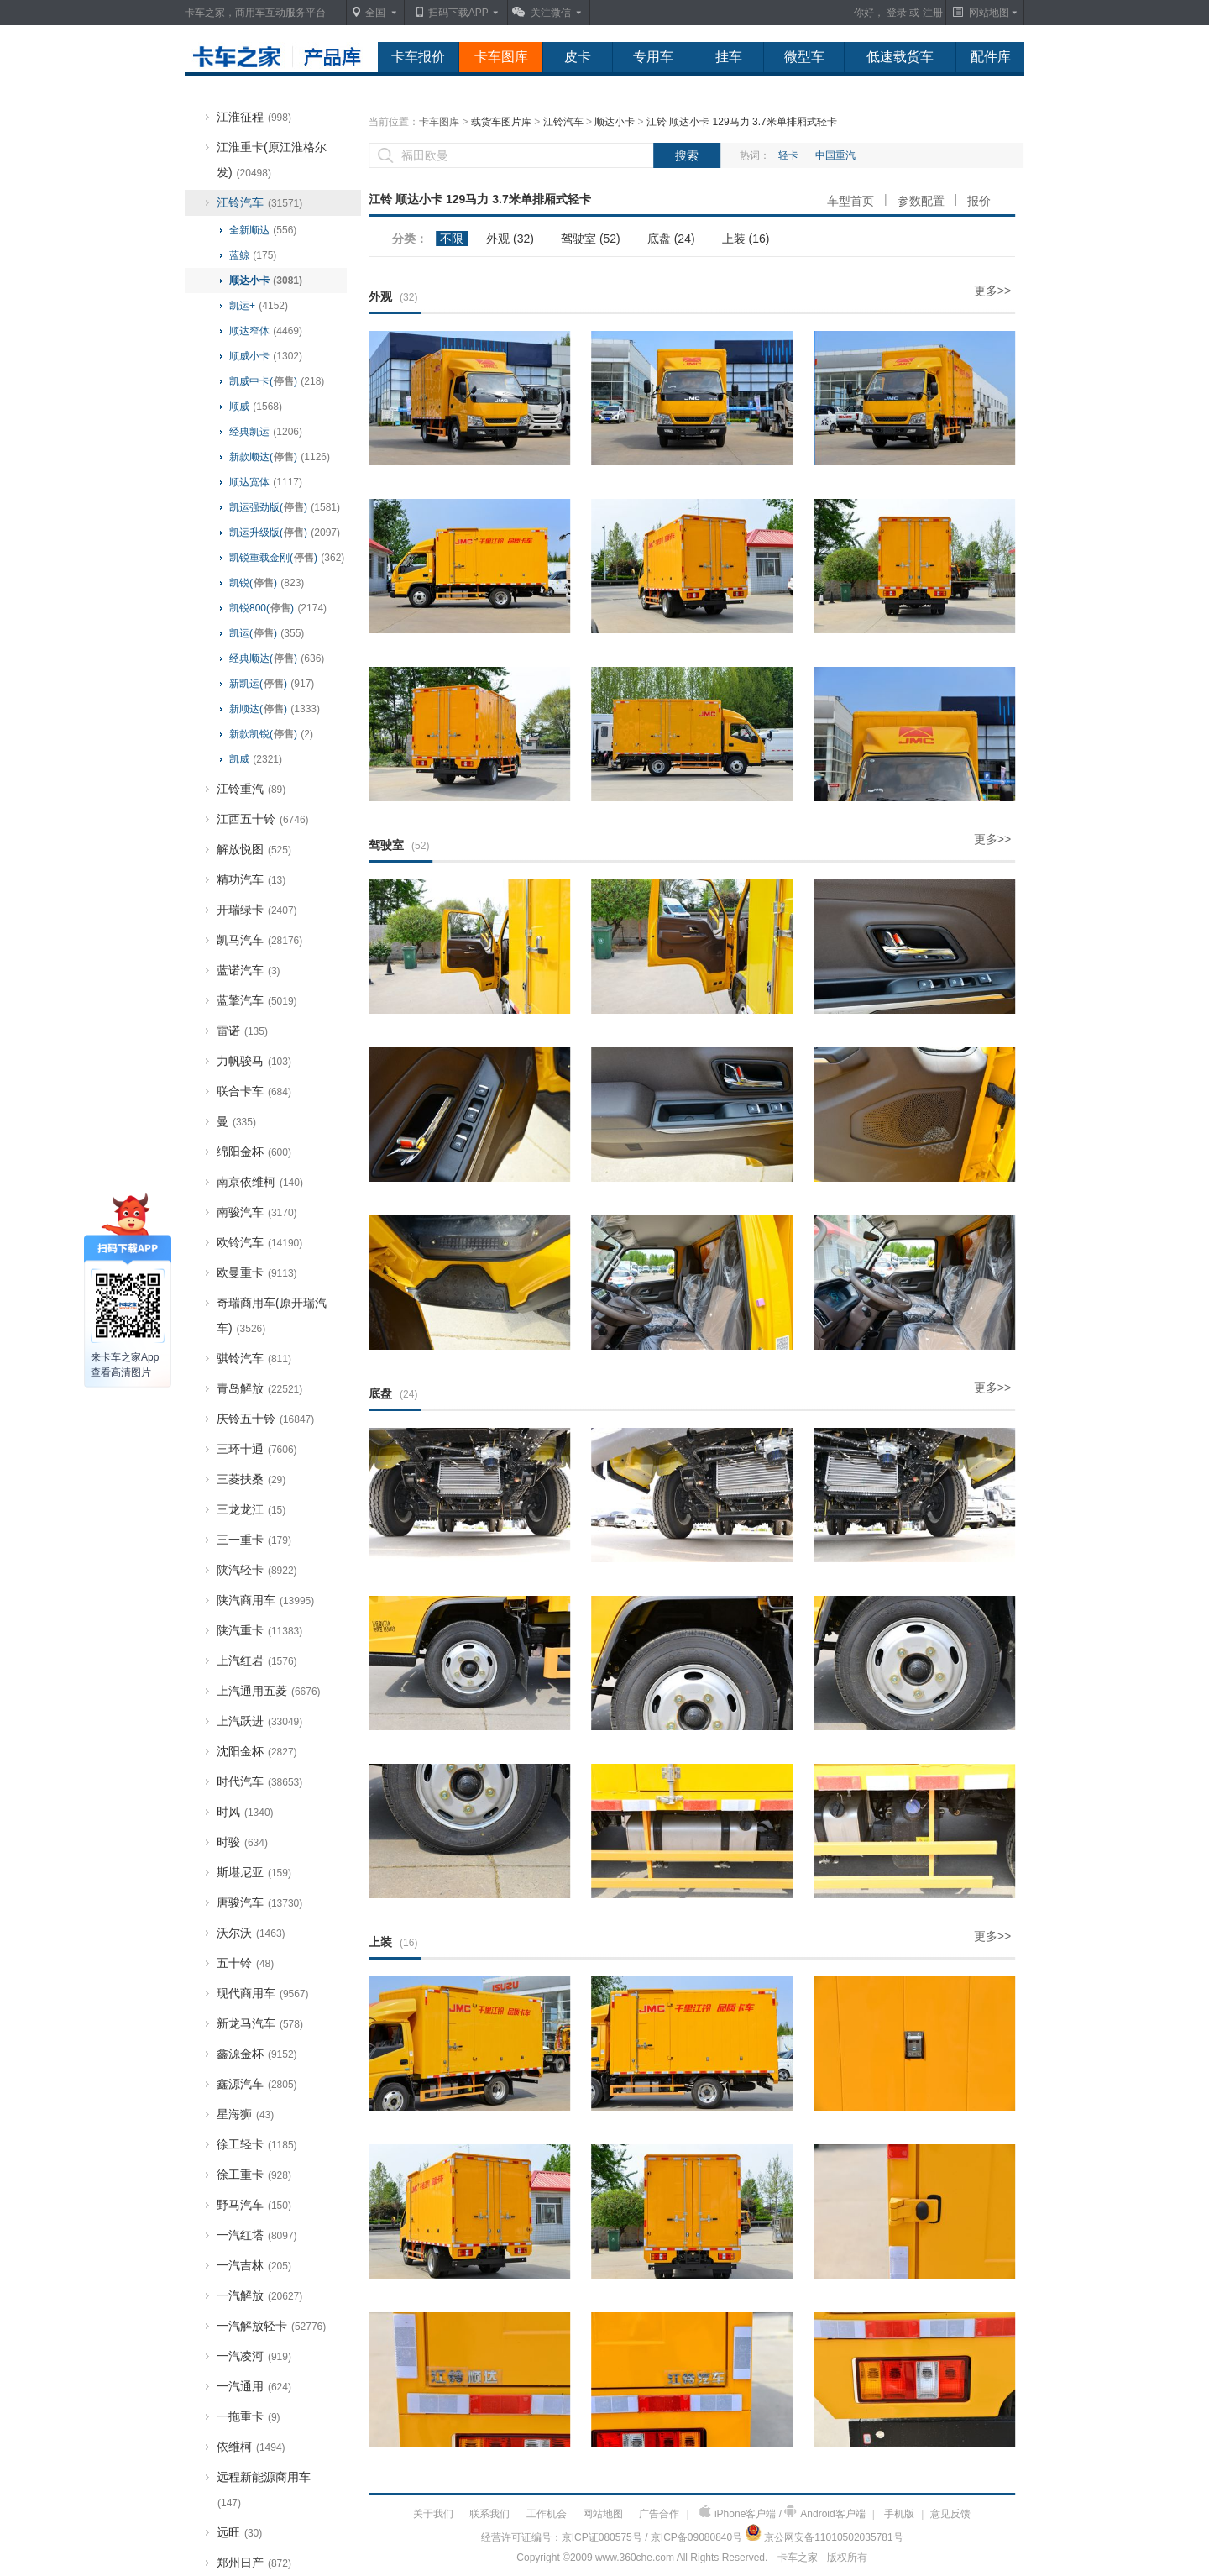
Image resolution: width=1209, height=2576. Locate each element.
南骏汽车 (257, 1212)
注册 (933, 12)
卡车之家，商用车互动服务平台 (255, 12)
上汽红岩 (257, 1660)
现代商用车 (263, 1993)
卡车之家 (797, 2557)
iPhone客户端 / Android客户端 (782, 2512)
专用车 (653, 57)
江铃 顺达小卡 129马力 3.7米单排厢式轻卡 (741, 122)
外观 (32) (510, 238)
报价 (979, 200)
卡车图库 (501, 57)
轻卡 (788, 155)
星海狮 (245, 2114)
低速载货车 (900, 57)
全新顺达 (262, 230)
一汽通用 (254, 2386)
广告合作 (659, 2514)
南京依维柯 (260, 1181)
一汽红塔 (257, 2235)
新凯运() (271, 684)
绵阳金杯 (254, 1151)
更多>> (992, 290)
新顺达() (274, 709)
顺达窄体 (265, 331)
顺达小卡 (265, 280)
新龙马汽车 (260, 2023)
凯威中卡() (276, 381)
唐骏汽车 (259, 1902)
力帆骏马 (254, 1061)
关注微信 (551, 12)
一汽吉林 (254, 2265)
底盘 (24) (671, 238)
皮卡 (577, 57)
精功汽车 (251, 879)
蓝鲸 (252, 255)
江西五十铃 (263, 819)
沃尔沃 (251, 1932)
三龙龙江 (251, 1509)
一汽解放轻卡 (271, 2325)
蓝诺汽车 (248, 970)
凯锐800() (278, 608)
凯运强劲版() (284, 507)
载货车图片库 (501, 122)
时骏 (242, 1842)
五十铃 (245, 1963)
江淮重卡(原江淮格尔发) (272, 159)
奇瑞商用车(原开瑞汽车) (272, 1315)
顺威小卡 (265, 356)
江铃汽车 (259, 202)
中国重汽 (835, 155)
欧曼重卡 (257, 1272)
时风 (245, 1811)
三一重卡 (254, 1539)
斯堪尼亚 (254, 1872)
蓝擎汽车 (257, 1000)
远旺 (239, 2532)
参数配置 (921, 200)
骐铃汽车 (254, 1358)
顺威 (255, 406)
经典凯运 (265, 432)
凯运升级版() (284, 532)
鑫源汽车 (257, 2084)
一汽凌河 (254, 2356)
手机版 (899, 2514)
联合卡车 (254, 1091)
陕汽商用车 (265, 1600)
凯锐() (266, 583)
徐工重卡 (254, 2174)
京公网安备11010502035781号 (833, 2537)
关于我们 (433, 2514)
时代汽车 (259, 1781)
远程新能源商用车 (264, 2489)
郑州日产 (254, 2562)
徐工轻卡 (257, 2144)
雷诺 (242, 1030)
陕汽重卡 (259, 1630)
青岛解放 (259, 1388)
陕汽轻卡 (257, 1570)
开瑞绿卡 (257, 909)
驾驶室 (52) (590, 238)
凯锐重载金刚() (286, 558)
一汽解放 (259, 2295)
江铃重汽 (251, 788)
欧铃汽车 (259, 1242)
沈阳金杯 (257, 1751)
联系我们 (489, 2514)
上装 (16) (746, 238)
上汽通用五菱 (269, 1690)
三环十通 (257, 1449)
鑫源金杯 (257, 2053)
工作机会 (546, 2514)
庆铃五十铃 (265, 1418)
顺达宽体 (265, 482)
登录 (897, 12)
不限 (451, 238)
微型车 (804, 57)
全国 (375, 12)
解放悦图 (254, 849)
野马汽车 (254, 2204)
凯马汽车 (259, 940)
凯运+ (258, 306)
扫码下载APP (458, 12)
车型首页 (850, 200)
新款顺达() (279, 457)
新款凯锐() (271, 734)
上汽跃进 (259, 1721)
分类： (409, 238)
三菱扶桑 (251, 1479)
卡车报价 (418, 57)
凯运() (266, 633)
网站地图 (603, 2514)
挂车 (728, 57)
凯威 (255, 759)
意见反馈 (950, 2514)
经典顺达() (276, 658)
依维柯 (251, 2446)
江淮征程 (254, 116)
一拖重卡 (248, 2416)
